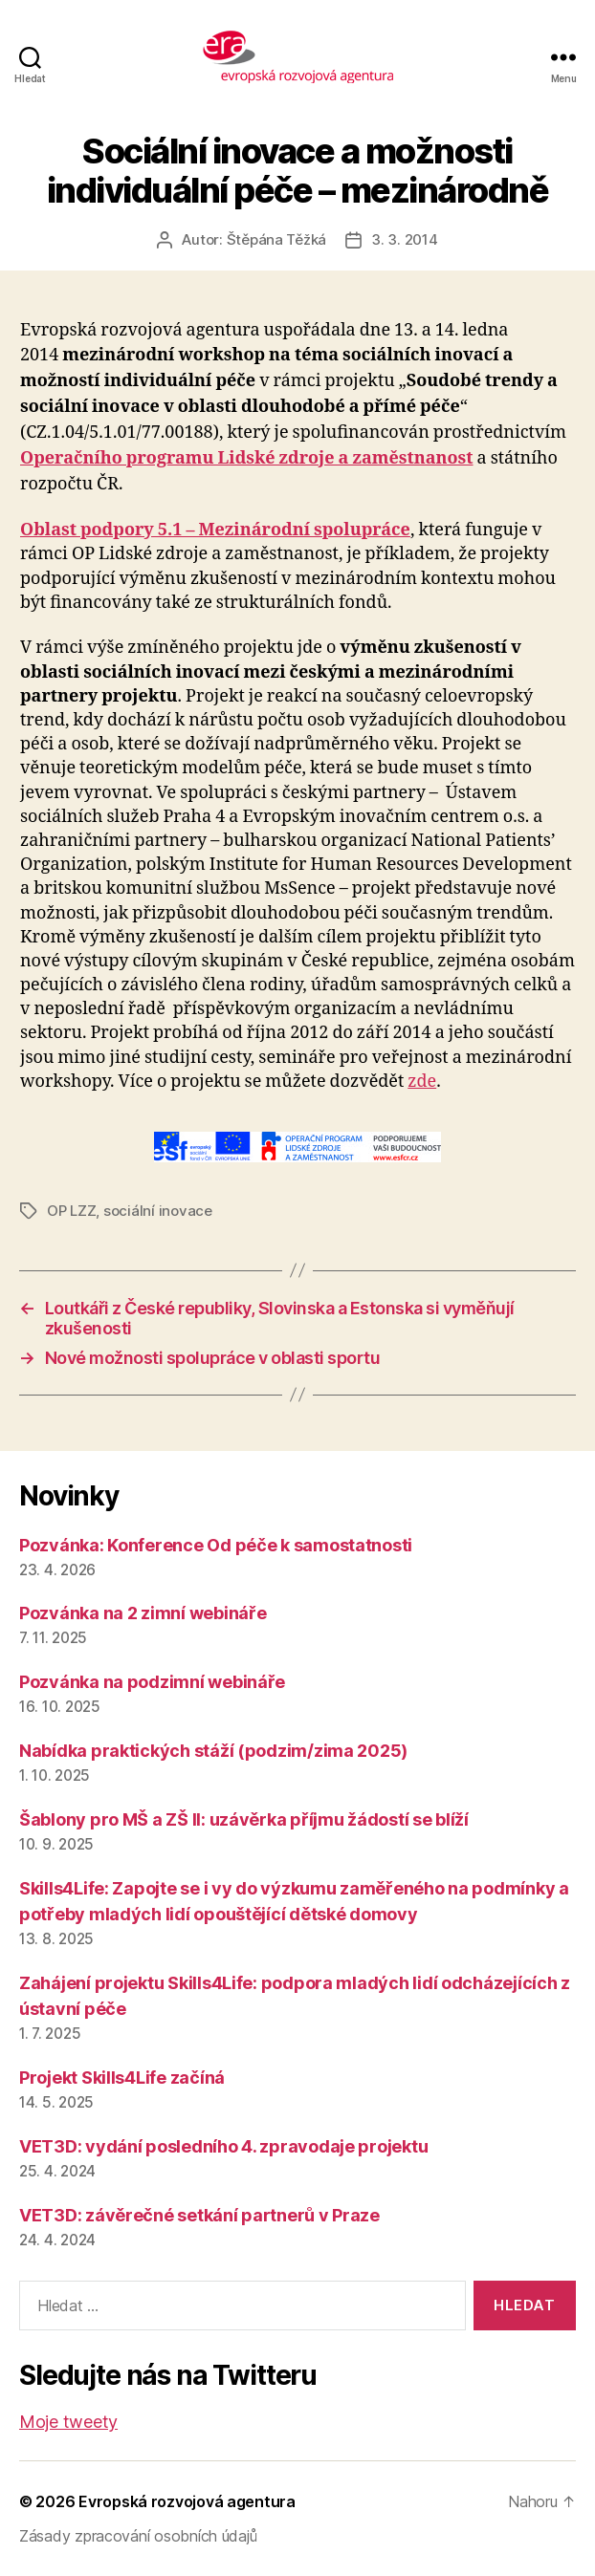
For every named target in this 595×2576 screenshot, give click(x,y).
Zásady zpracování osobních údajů (137, 2535)
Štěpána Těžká (277, 239)
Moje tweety (68, 2422)
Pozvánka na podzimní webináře (152, 1682)
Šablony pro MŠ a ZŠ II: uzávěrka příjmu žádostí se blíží (244, 1819)
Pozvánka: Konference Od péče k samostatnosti (215, 1545)
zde (422, 1082)
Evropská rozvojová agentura (187, 2501)
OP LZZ (71, 1210)
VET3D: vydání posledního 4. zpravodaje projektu (223, 2146)
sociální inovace (157, 1210)
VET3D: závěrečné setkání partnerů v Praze (199, 2215)
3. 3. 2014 (404, 239)
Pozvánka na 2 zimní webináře (142, 1613)
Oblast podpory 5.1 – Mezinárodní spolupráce (215, 530)
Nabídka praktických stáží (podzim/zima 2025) (213, 1751)
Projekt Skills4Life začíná (122, 2077)
